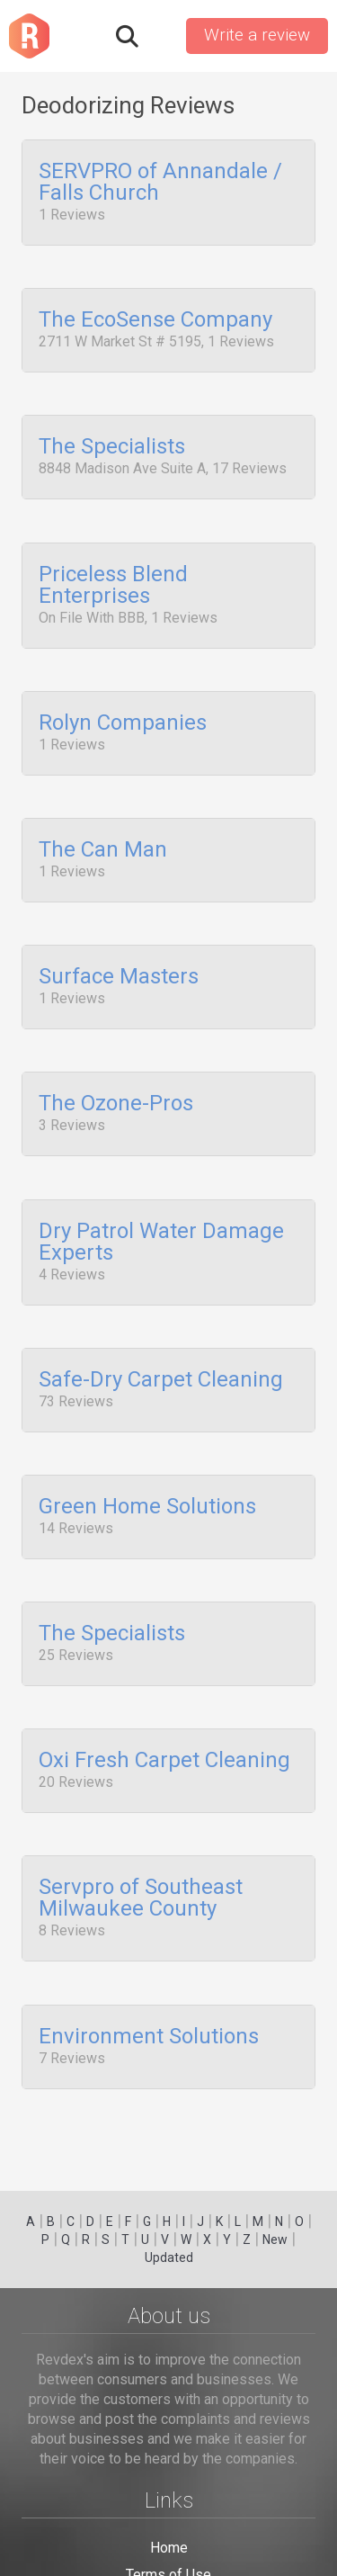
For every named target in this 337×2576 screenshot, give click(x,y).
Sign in (160, 36)
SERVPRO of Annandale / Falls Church (160, 182)
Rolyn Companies (123, 699)
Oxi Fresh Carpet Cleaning (164, 1689)
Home (169, 2547)
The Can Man (103, 819)
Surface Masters (119, 941)
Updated (169, 2257)
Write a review (257, 35)
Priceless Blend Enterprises (113, 566)
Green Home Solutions (147, 1447)
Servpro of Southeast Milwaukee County (141, 1820)
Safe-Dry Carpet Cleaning (161, 1325)
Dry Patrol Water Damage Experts (161, 1193)
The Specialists (112, 435)
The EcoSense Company (155, 314)
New (275, 2239)
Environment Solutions (149, 1952)
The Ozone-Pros (116, 1061)
